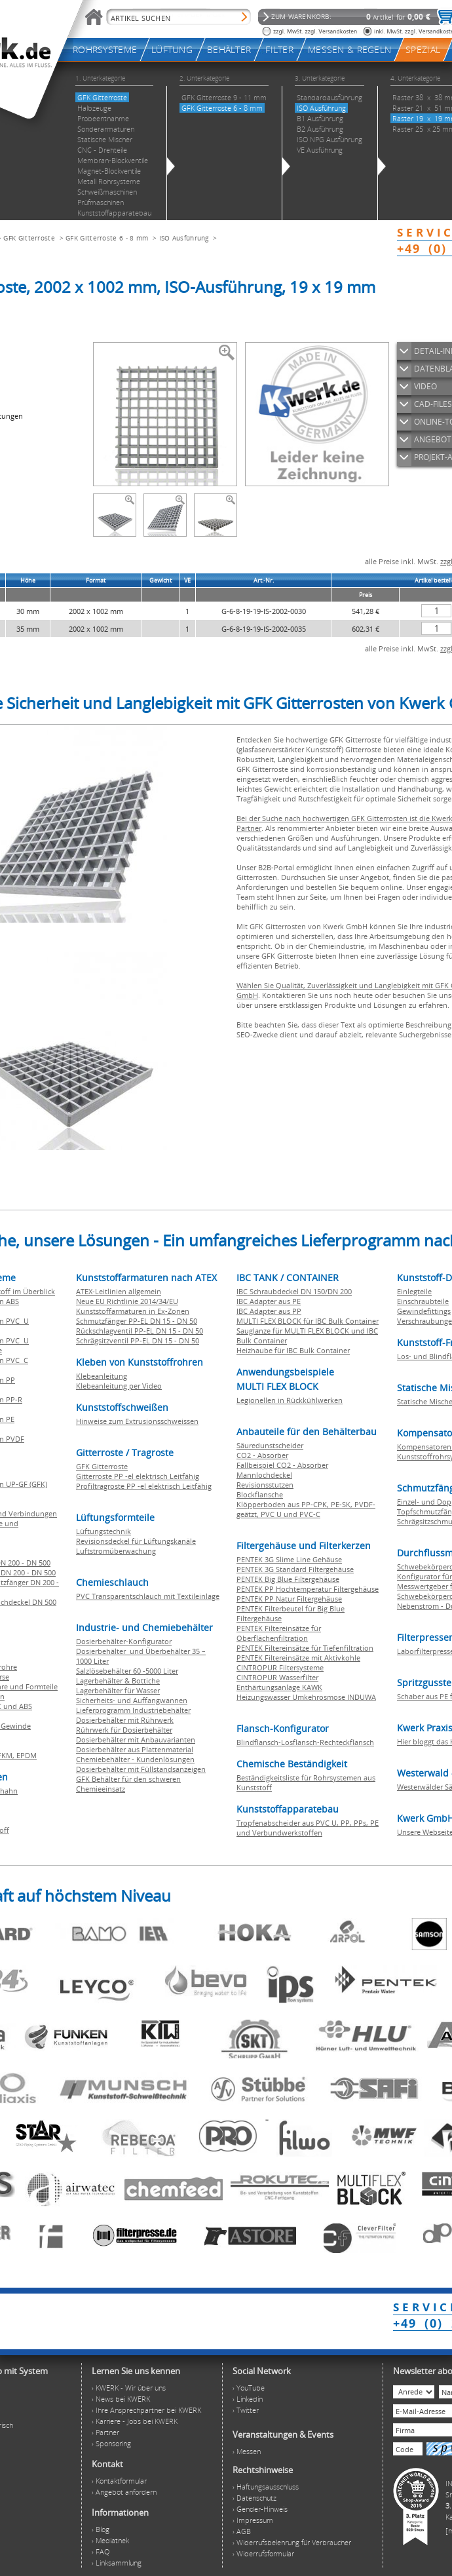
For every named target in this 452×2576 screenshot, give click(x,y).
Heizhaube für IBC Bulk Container (293, 1350)
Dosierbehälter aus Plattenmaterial (134, 1749)
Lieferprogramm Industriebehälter (133, 1710)
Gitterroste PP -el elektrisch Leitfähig (137, 1476)
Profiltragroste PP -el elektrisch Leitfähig (144, 1486)
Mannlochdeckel (264, 1475)
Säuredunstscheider (269, 1445)
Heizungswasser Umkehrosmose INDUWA (306, 1697)
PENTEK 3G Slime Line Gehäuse (289, 1559)
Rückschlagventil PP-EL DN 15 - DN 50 (139, 1331)
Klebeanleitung (101, 1376)
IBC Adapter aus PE (268, 1301)
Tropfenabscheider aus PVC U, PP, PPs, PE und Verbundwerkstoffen (307, 1827)
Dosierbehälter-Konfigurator (124, 1641)
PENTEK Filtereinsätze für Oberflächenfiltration (278, 1633)
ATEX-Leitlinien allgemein (118, 1291)
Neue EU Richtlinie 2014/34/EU (127, 1301)
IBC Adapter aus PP (268, 1311)
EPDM (26, 1755)
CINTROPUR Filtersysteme (280, 1667)
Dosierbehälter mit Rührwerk (125, 1720)
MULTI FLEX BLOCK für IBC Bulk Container (307, 1321)
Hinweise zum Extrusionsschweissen (137, 1421)
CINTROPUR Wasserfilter (277, 1677)
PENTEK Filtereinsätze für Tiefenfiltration (304, 1648)
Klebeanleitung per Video (119, 1386)
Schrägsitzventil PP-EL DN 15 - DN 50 (137, 1340)
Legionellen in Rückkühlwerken (289, 1400)
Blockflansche (259, 1494)
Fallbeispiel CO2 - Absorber (282, 1465)
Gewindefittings (424, 1311)
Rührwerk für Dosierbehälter (124, 1730)
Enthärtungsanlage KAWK (279, 1687)
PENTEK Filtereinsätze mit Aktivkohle (298, 1658)
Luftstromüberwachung (116, 1551)
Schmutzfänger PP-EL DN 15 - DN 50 (136, 1321)
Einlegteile (414, 1291)
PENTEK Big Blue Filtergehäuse (287, 1579)
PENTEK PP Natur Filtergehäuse (289, 1599)
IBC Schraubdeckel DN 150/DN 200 (294, 1291)
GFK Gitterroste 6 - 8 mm (107, 237)
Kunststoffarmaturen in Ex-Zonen (132, 1311)
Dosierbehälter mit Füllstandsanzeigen (141, 1769)
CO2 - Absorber (262, 1455)
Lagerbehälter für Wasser (118, 1690)
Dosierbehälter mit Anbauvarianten (135, 1739)
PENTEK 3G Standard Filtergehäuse (295, 1569)
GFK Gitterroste (29, 237)
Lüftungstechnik (103, 1531)
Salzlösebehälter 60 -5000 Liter (127, 1671)
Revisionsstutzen (264, 1485)
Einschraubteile (423, 1301)
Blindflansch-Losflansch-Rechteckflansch (305, 1742)
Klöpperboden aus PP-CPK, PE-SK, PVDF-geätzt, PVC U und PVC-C (305, 1509)
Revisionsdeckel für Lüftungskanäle (136, 1541)
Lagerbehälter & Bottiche (118, 1680)
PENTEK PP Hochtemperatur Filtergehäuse (307, 1589)
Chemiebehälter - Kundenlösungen (135, 1759)
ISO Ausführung (184, 237)
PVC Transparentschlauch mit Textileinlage (147, 1596)
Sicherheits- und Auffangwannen (131, 1700)
